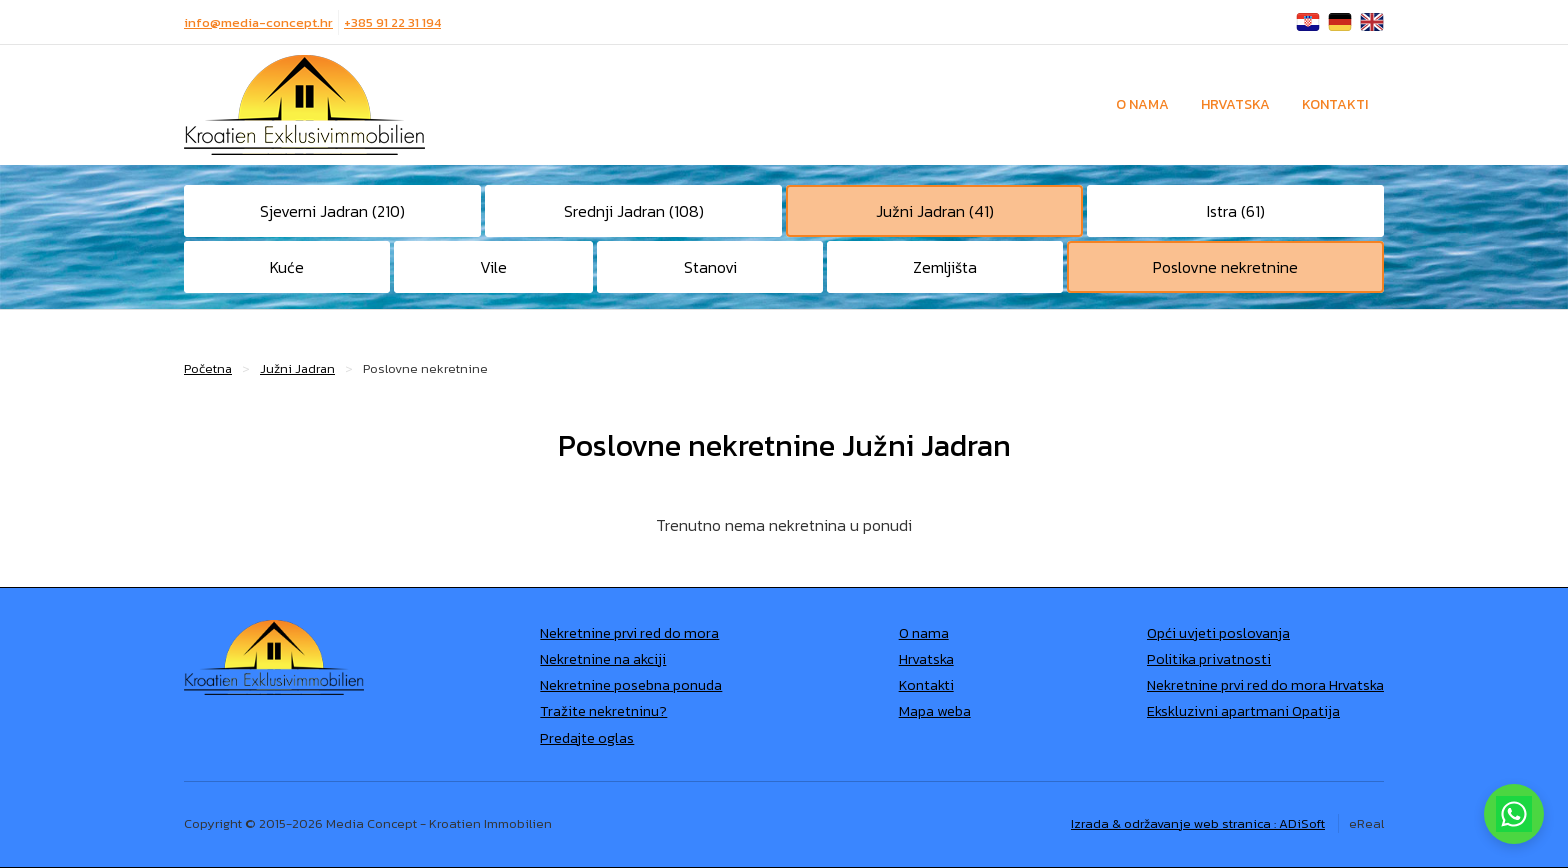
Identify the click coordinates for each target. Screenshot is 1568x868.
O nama (1142, 104)
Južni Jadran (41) (935, 211)
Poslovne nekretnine (1225, 267)
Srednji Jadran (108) (634, 211)
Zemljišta (945, 267)
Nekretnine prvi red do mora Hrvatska (1265, 685)
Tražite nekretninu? (603, 711)
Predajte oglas (587, 738)
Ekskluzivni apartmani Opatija (1243, 711)
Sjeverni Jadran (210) (332, 211)
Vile (493, 267)
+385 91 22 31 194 (392, 22)
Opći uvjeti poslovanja (1218, 633)
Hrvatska (1235, 104)
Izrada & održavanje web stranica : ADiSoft (1198, 823)
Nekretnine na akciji (603, 659)
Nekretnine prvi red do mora (629, 633)
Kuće (287, 267)
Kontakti (1335, 104)
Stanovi (710, 267)
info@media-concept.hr (258, 22)
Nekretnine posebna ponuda (631, 685)
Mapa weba (935, 711)
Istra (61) (1236, 211)
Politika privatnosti (1209, 659)
